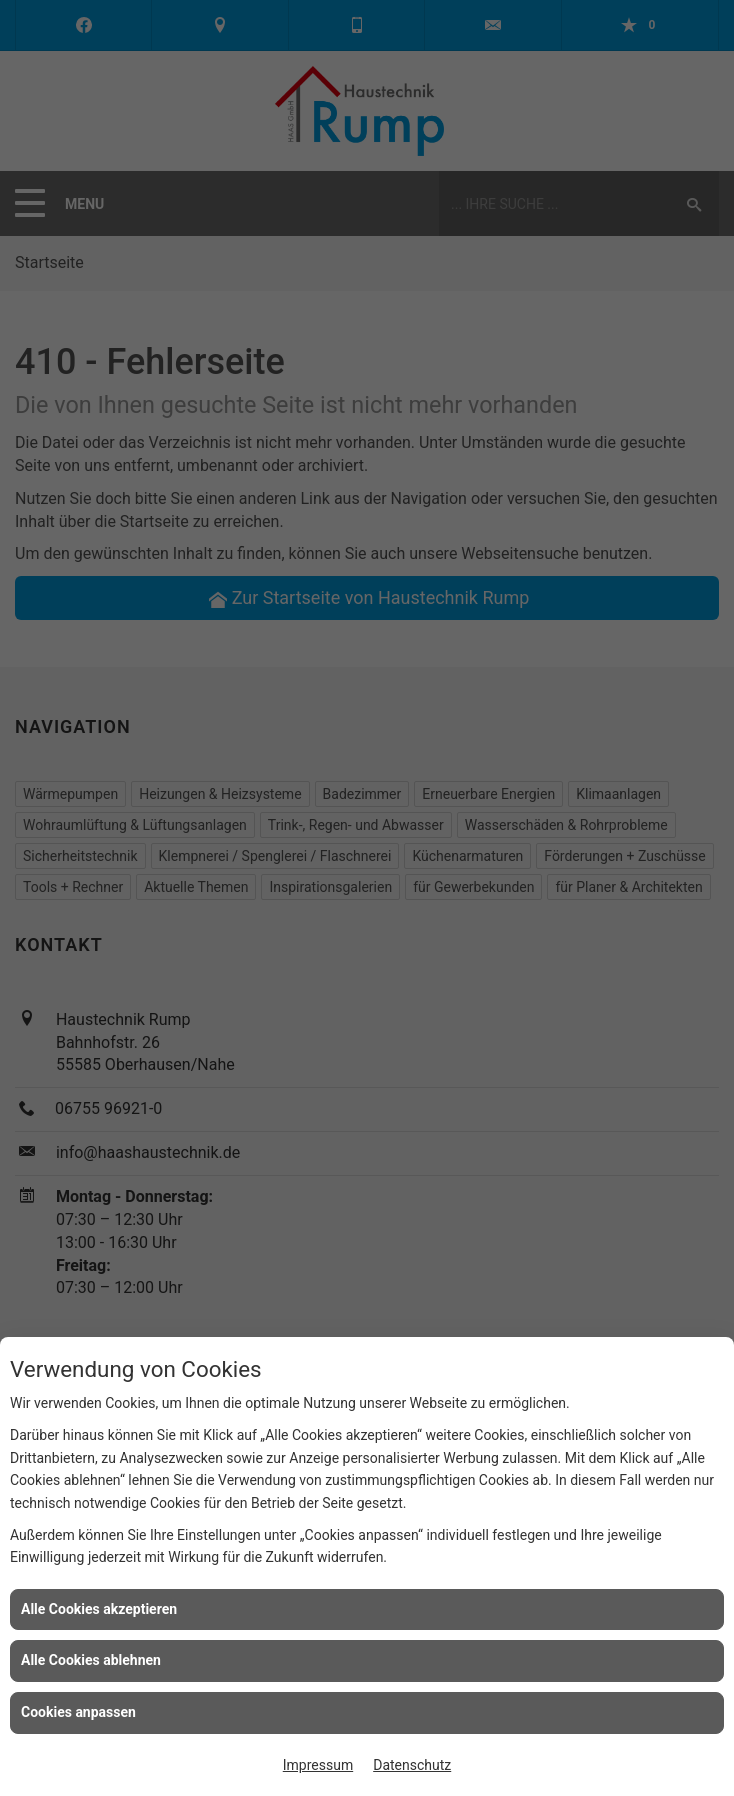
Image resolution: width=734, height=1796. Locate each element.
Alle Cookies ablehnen (91, 1660)
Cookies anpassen (78, 1712)
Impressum (318, 1765)
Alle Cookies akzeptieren (99, 1609)
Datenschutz (412, 1765)
